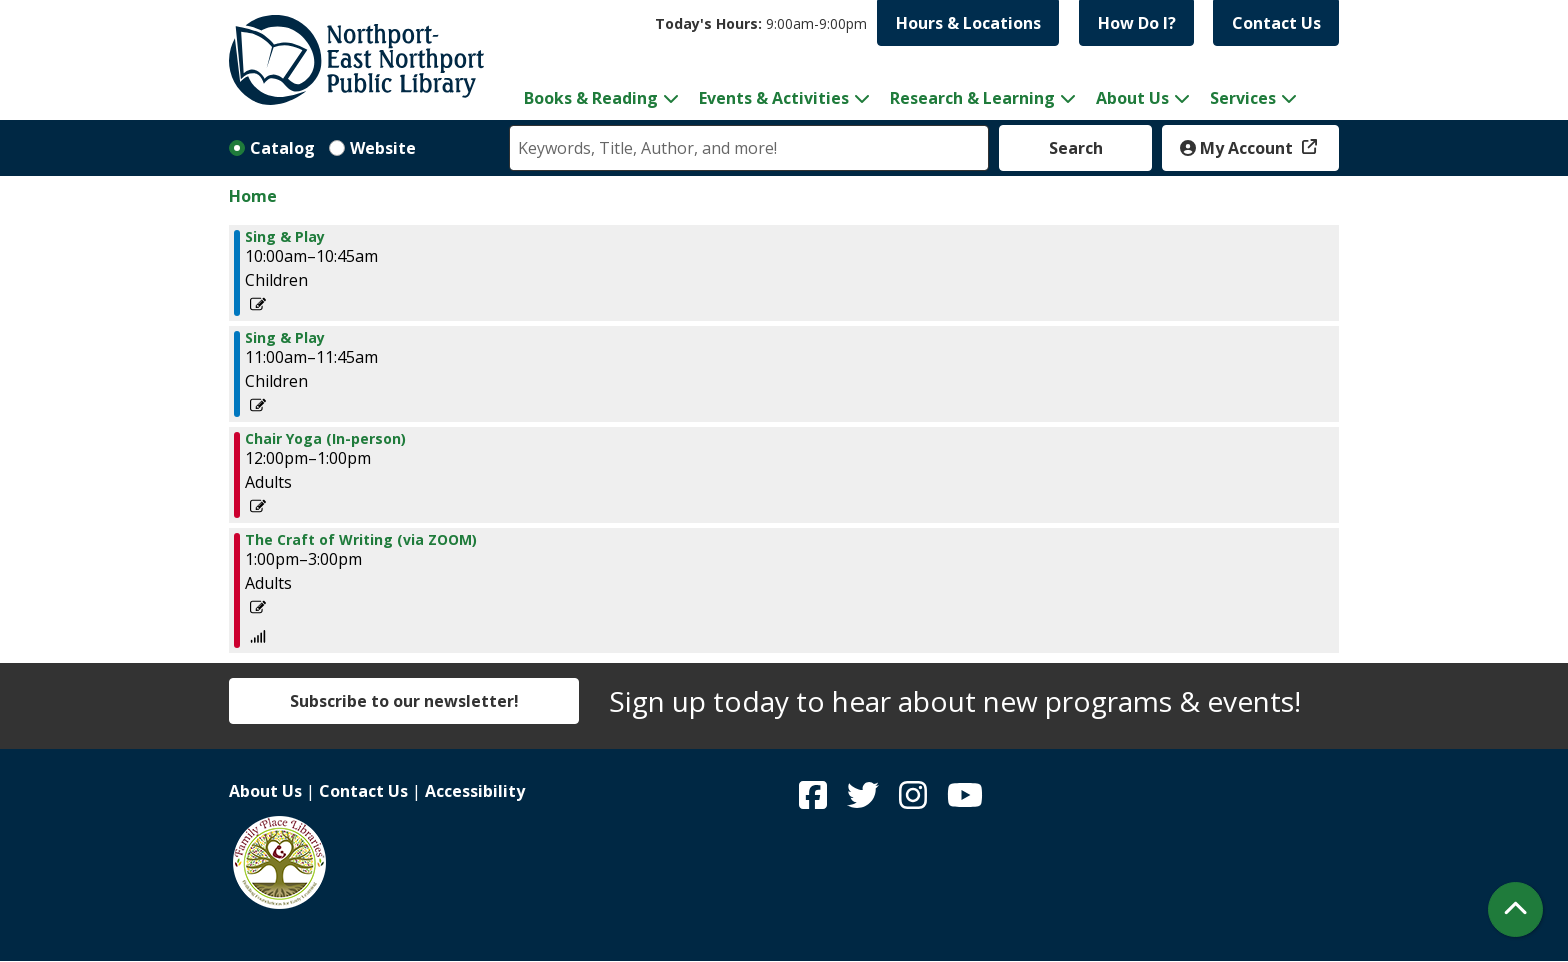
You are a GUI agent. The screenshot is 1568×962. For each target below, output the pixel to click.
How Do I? (1137, 23)
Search (1076, 148)
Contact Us (1276, 23)
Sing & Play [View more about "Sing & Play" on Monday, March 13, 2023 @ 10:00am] (285, 237)
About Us (265, 791)
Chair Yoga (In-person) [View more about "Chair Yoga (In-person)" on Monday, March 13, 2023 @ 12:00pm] (325, 439)
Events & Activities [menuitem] (774, 98)
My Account (1238, 148)
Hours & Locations (968, 23)
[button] (761, 23)
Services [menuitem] (1243, 98)
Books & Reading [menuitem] (591, 98)
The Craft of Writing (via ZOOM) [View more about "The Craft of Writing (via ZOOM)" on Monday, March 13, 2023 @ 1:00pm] (361, 540)
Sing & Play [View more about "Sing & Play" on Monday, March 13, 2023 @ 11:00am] (285, 338)
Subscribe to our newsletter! (404, 701)
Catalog (282, 148)
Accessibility (475, 791)
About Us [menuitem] (1132, 98)
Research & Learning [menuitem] (972, 98)
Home (253, 196)
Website (383, 148)
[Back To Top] (1515, 909)
